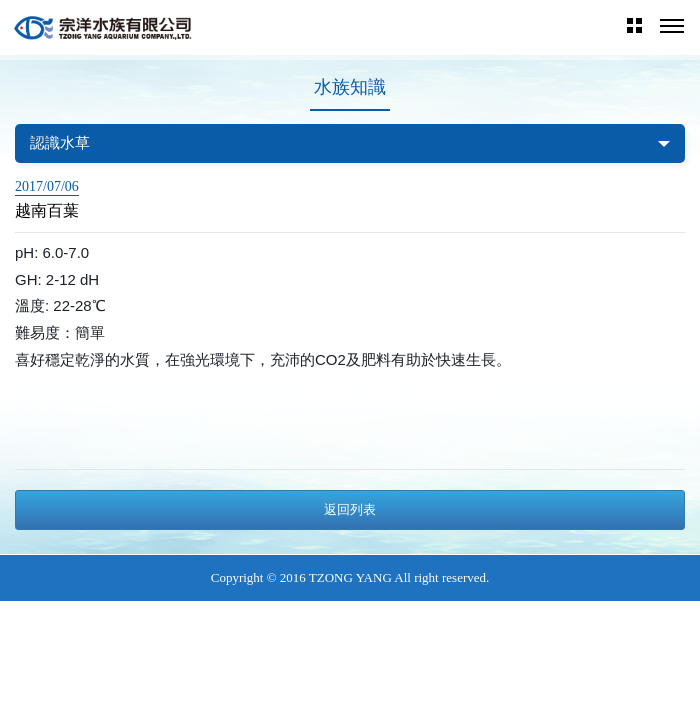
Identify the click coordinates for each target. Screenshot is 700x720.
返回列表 (350, 509)
